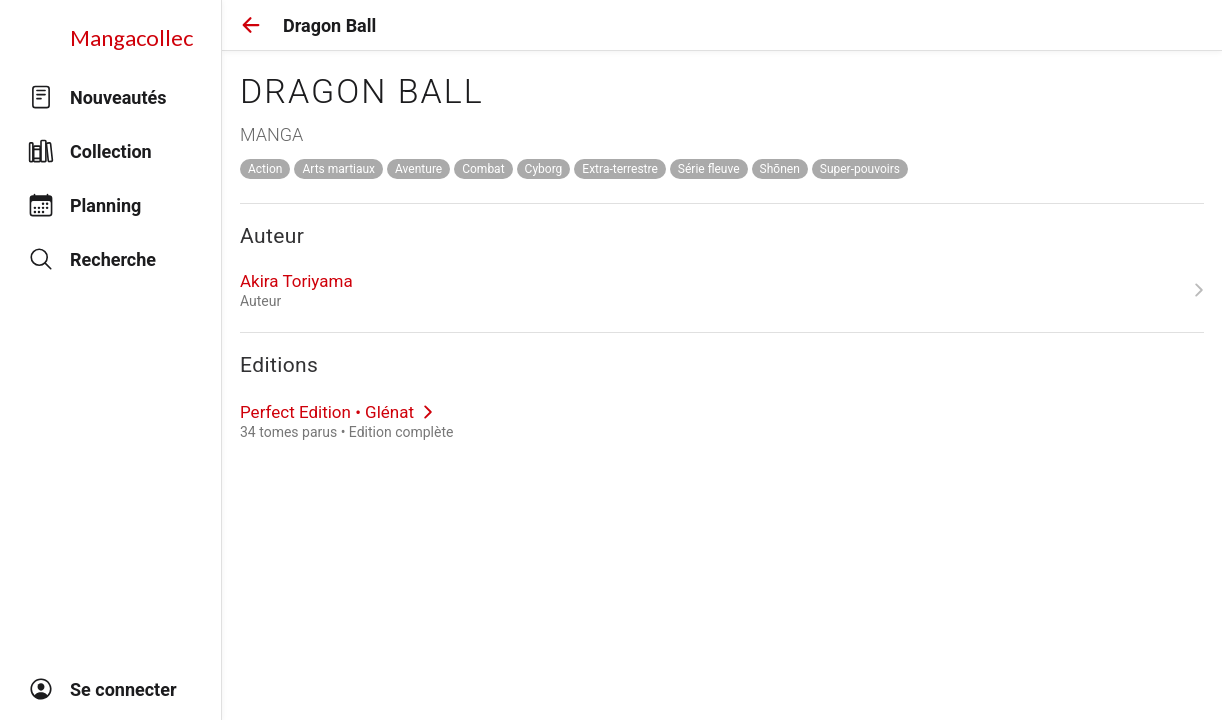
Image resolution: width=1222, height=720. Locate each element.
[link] (722, 290)
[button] (251, 25)
